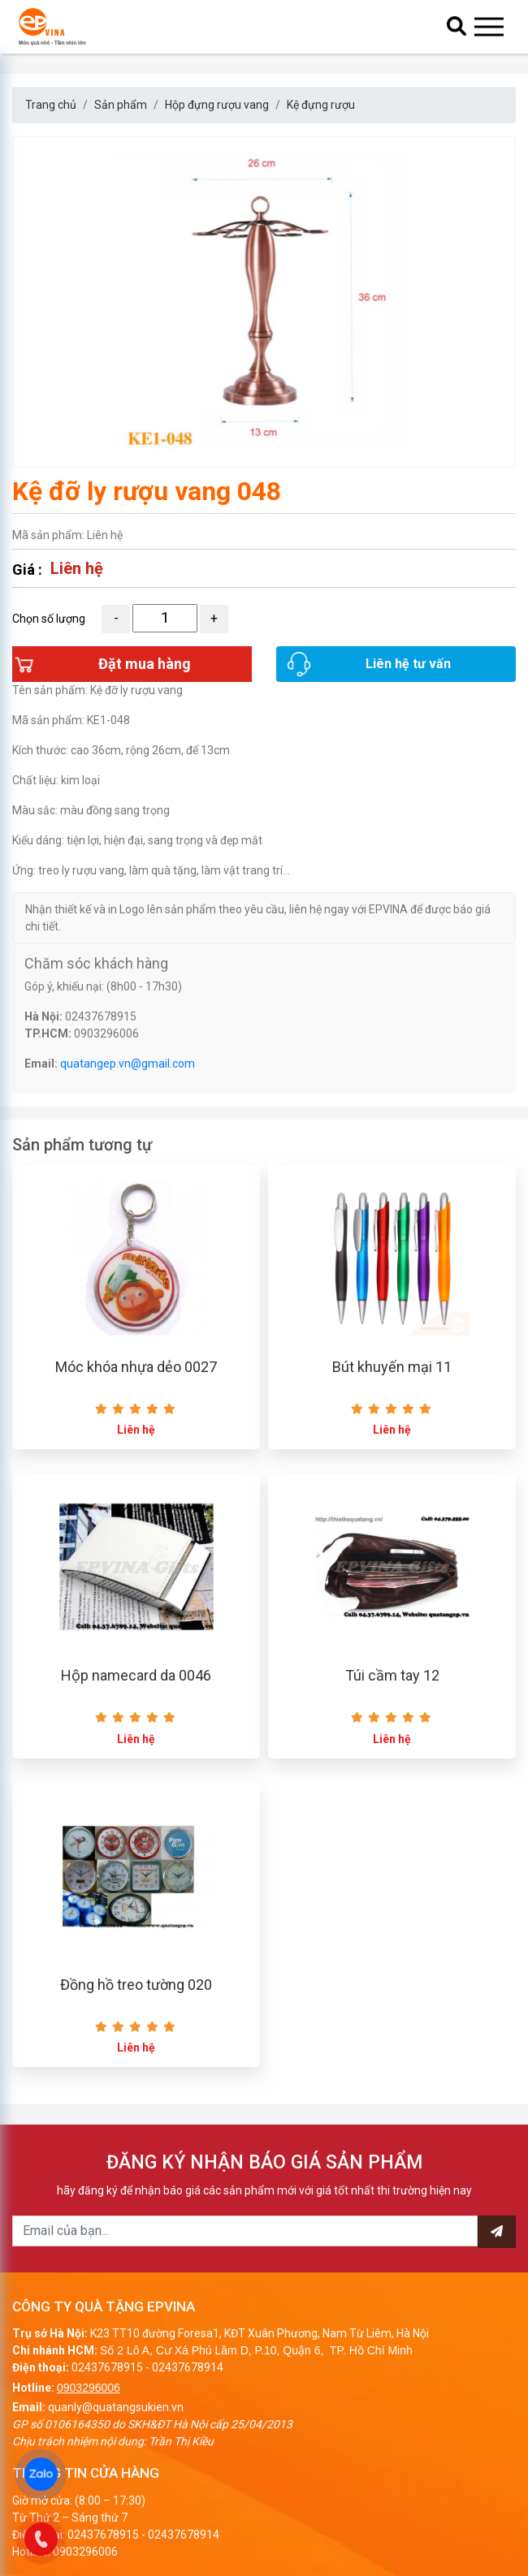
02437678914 (187, 2367)
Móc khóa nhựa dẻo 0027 (136, 1366)
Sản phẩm (120, 104)
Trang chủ (50, 104)
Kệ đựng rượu (321, 104)
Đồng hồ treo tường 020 (136, 1984)
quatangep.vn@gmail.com (127, 1063)
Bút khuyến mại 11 (392, 1366)
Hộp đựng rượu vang (217, 104)
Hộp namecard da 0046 (136, 1675)
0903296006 (88, 2387)
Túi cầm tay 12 (392, 1675)
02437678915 (107, 2367)
